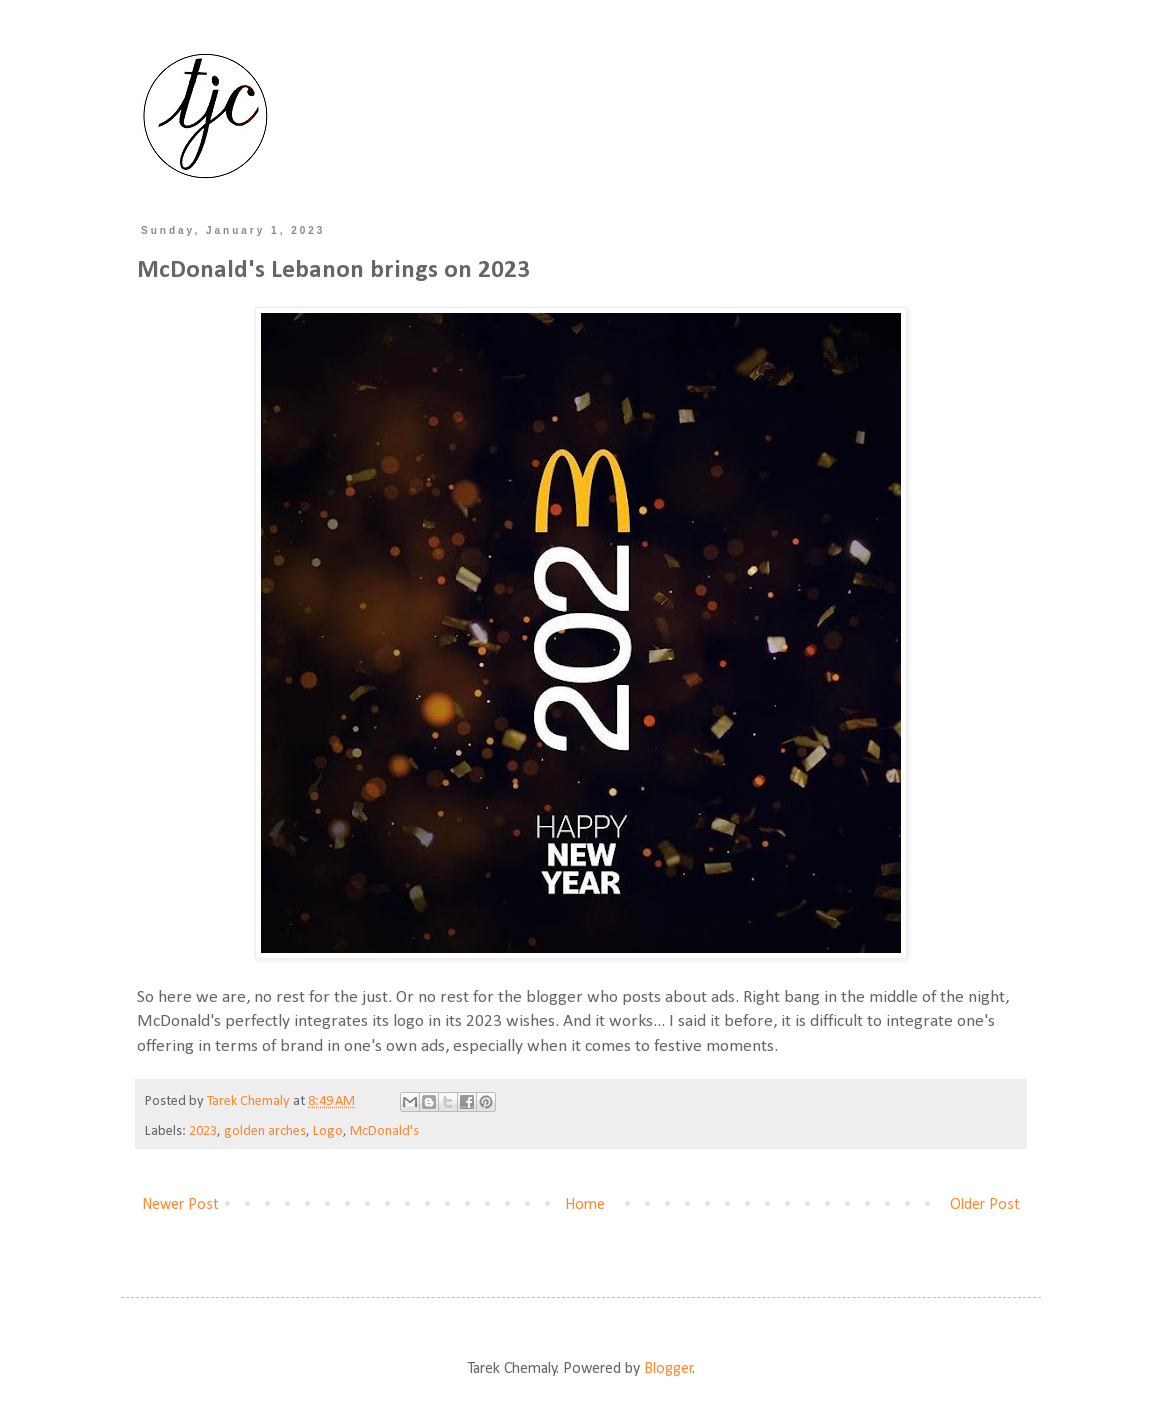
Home (585, 1205)
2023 (203, 1131)
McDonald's (384, 1131)
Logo (328, 1131)
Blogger (668, 1369)
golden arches (265, 1131)
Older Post (985, 1205)
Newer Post (180, 1205)
